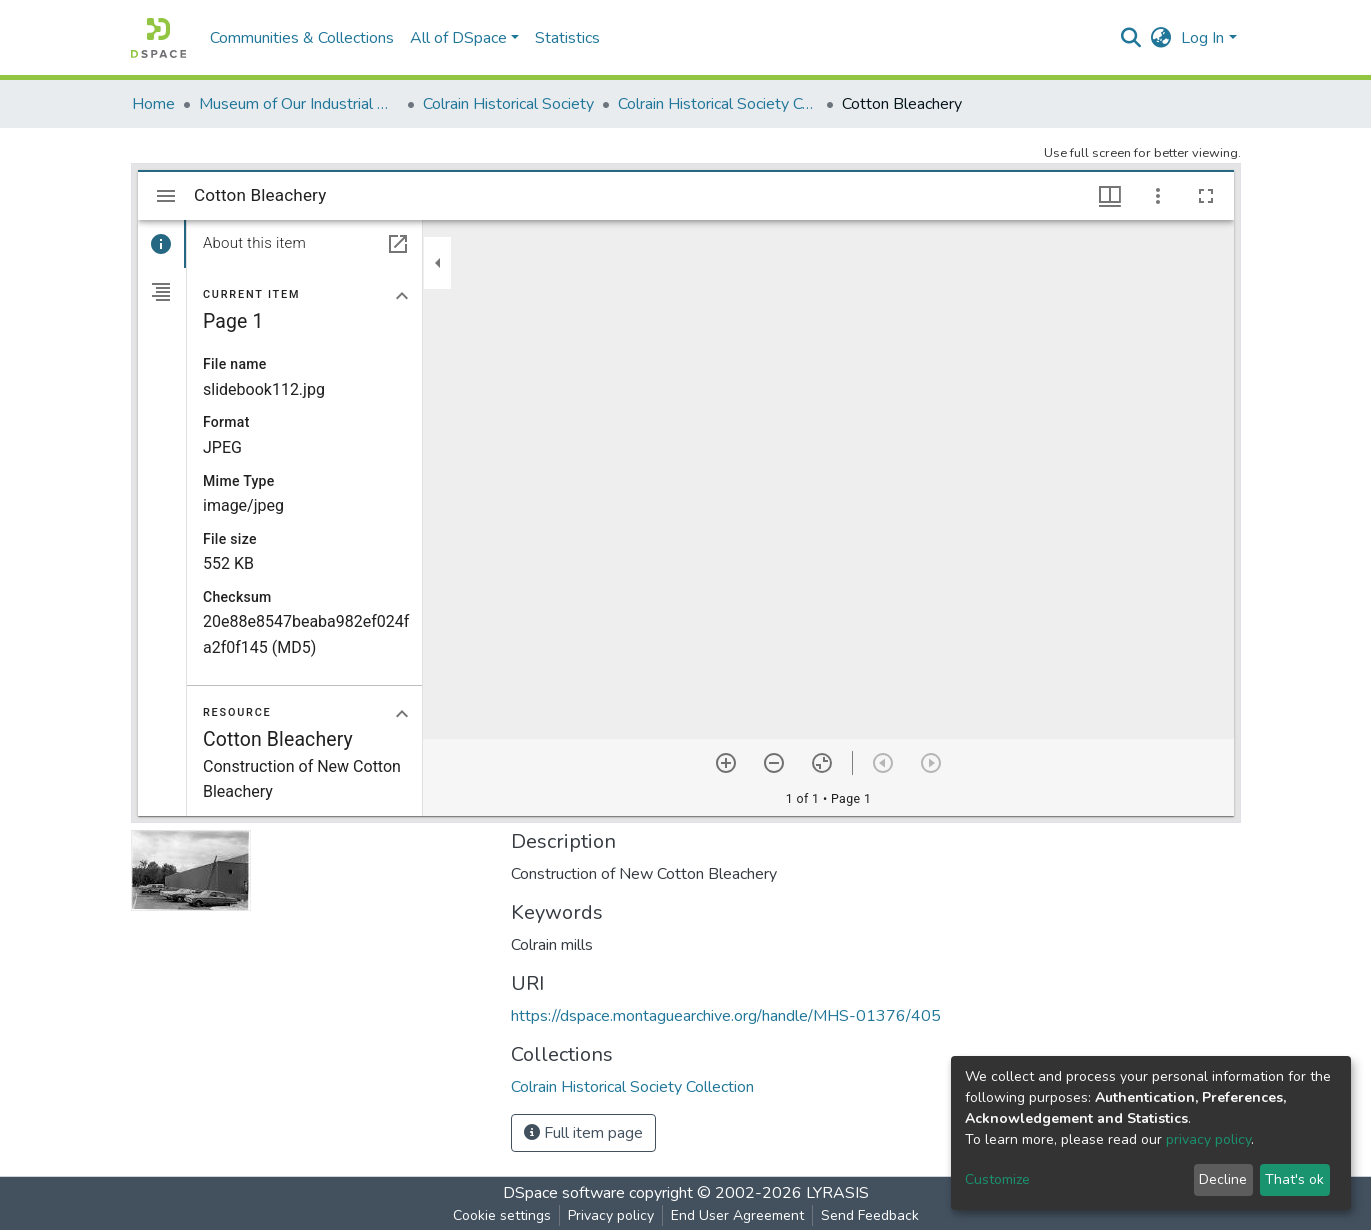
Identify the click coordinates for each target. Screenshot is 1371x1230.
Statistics (567, 38)
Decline (1223, 1179)
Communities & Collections (302, 38)
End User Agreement (737, 1215)
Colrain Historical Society (508, 104)
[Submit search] (1130, 38)
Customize (997, 1179)
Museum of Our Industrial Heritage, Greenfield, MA (299, 104)
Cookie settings (502, 1215)
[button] (1160, 38)
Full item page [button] (583, 1133)
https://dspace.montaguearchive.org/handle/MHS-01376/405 (726, 1016)
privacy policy (1208, 1139)
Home (153, 104)
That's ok (1294, 1179)
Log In (1202, 38)
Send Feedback (870, 1215)
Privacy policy (611, 1215)
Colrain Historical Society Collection (718, 104)
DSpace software (564, 1193)
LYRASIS (837, 1193)
